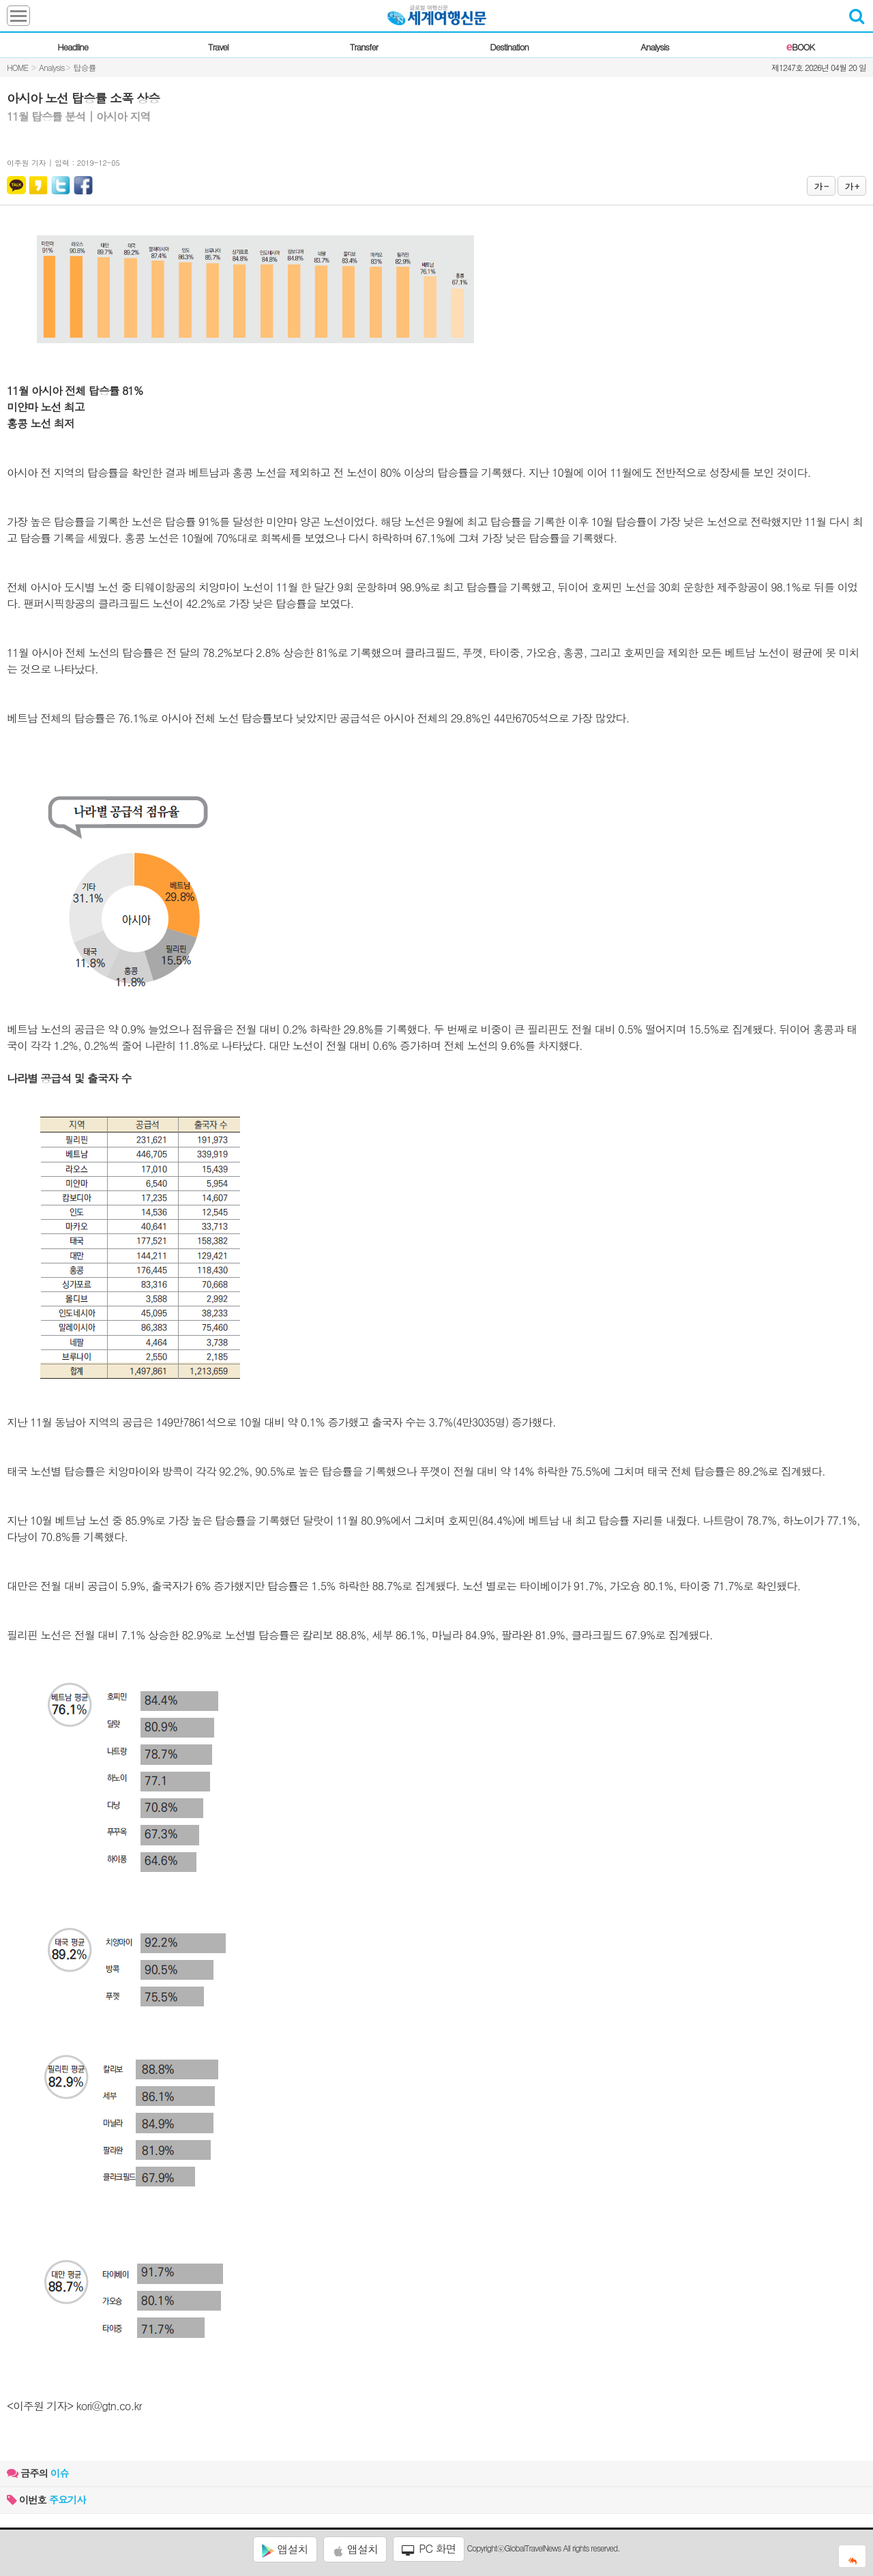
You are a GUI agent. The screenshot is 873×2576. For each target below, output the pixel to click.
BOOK (800, 46)
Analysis (654, 46)
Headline (72, 46)
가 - (821, 186)
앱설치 (285, 2549)
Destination (509, 46)
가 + (852, 186)
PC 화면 (429, 2549)
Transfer (364, 46)
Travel (218, 46)
